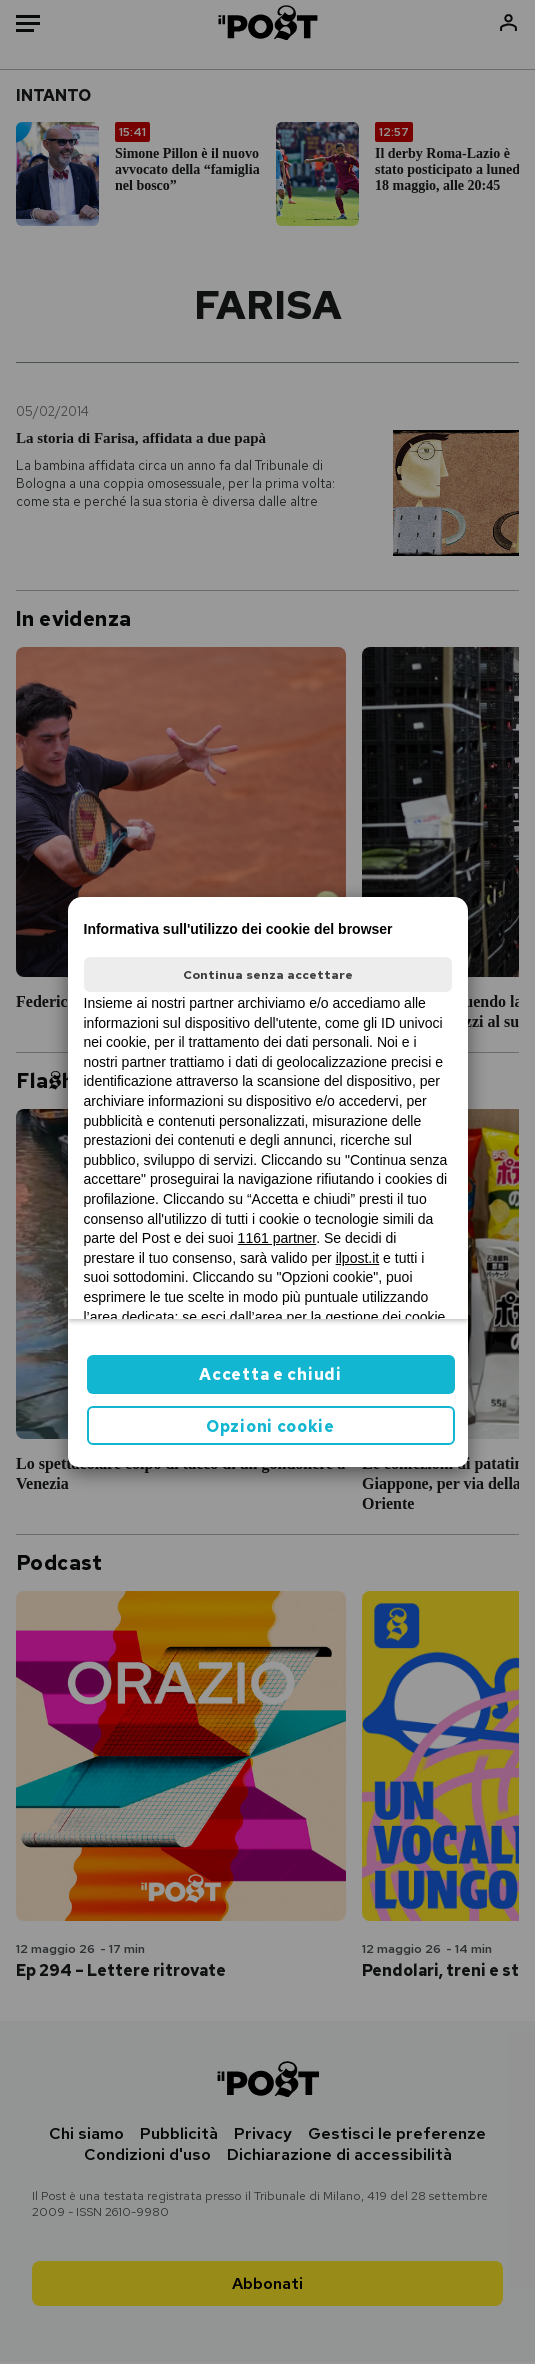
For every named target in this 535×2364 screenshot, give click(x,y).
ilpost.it (358, 1258)
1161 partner (277, 1238)
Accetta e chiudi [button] (270, 1374)
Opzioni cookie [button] (270, 1426)
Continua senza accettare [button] (268, 975)
